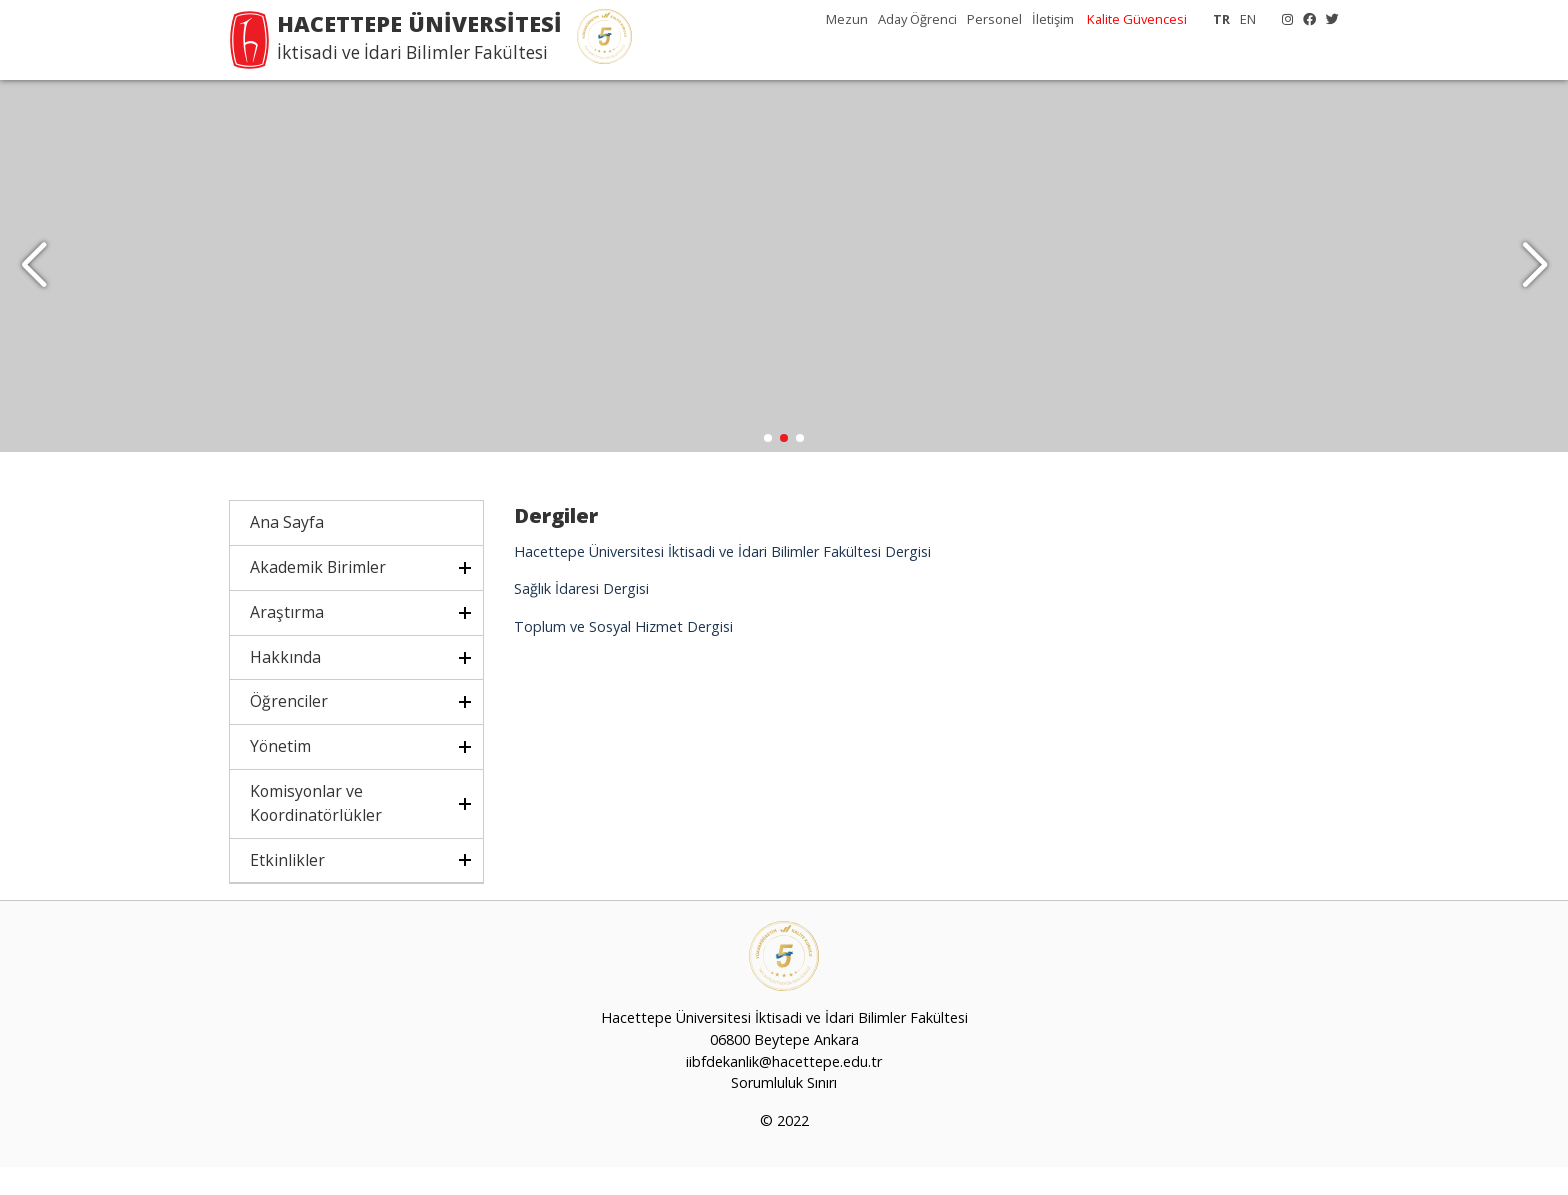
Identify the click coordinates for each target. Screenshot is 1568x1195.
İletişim (1053, 19)
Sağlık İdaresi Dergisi (581, 616)
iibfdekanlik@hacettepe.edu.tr (784, 1088)
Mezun (847, 19)
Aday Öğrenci (917, 19)
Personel (994, 19)
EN (1248, 19)
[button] (1534, 280)
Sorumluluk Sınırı (784, 1110)
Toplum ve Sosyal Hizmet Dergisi (623, 653)
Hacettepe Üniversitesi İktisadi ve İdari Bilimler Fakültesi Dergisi (722, 578)
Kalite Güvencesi (1137, 19)
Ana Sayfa (287, 550)
